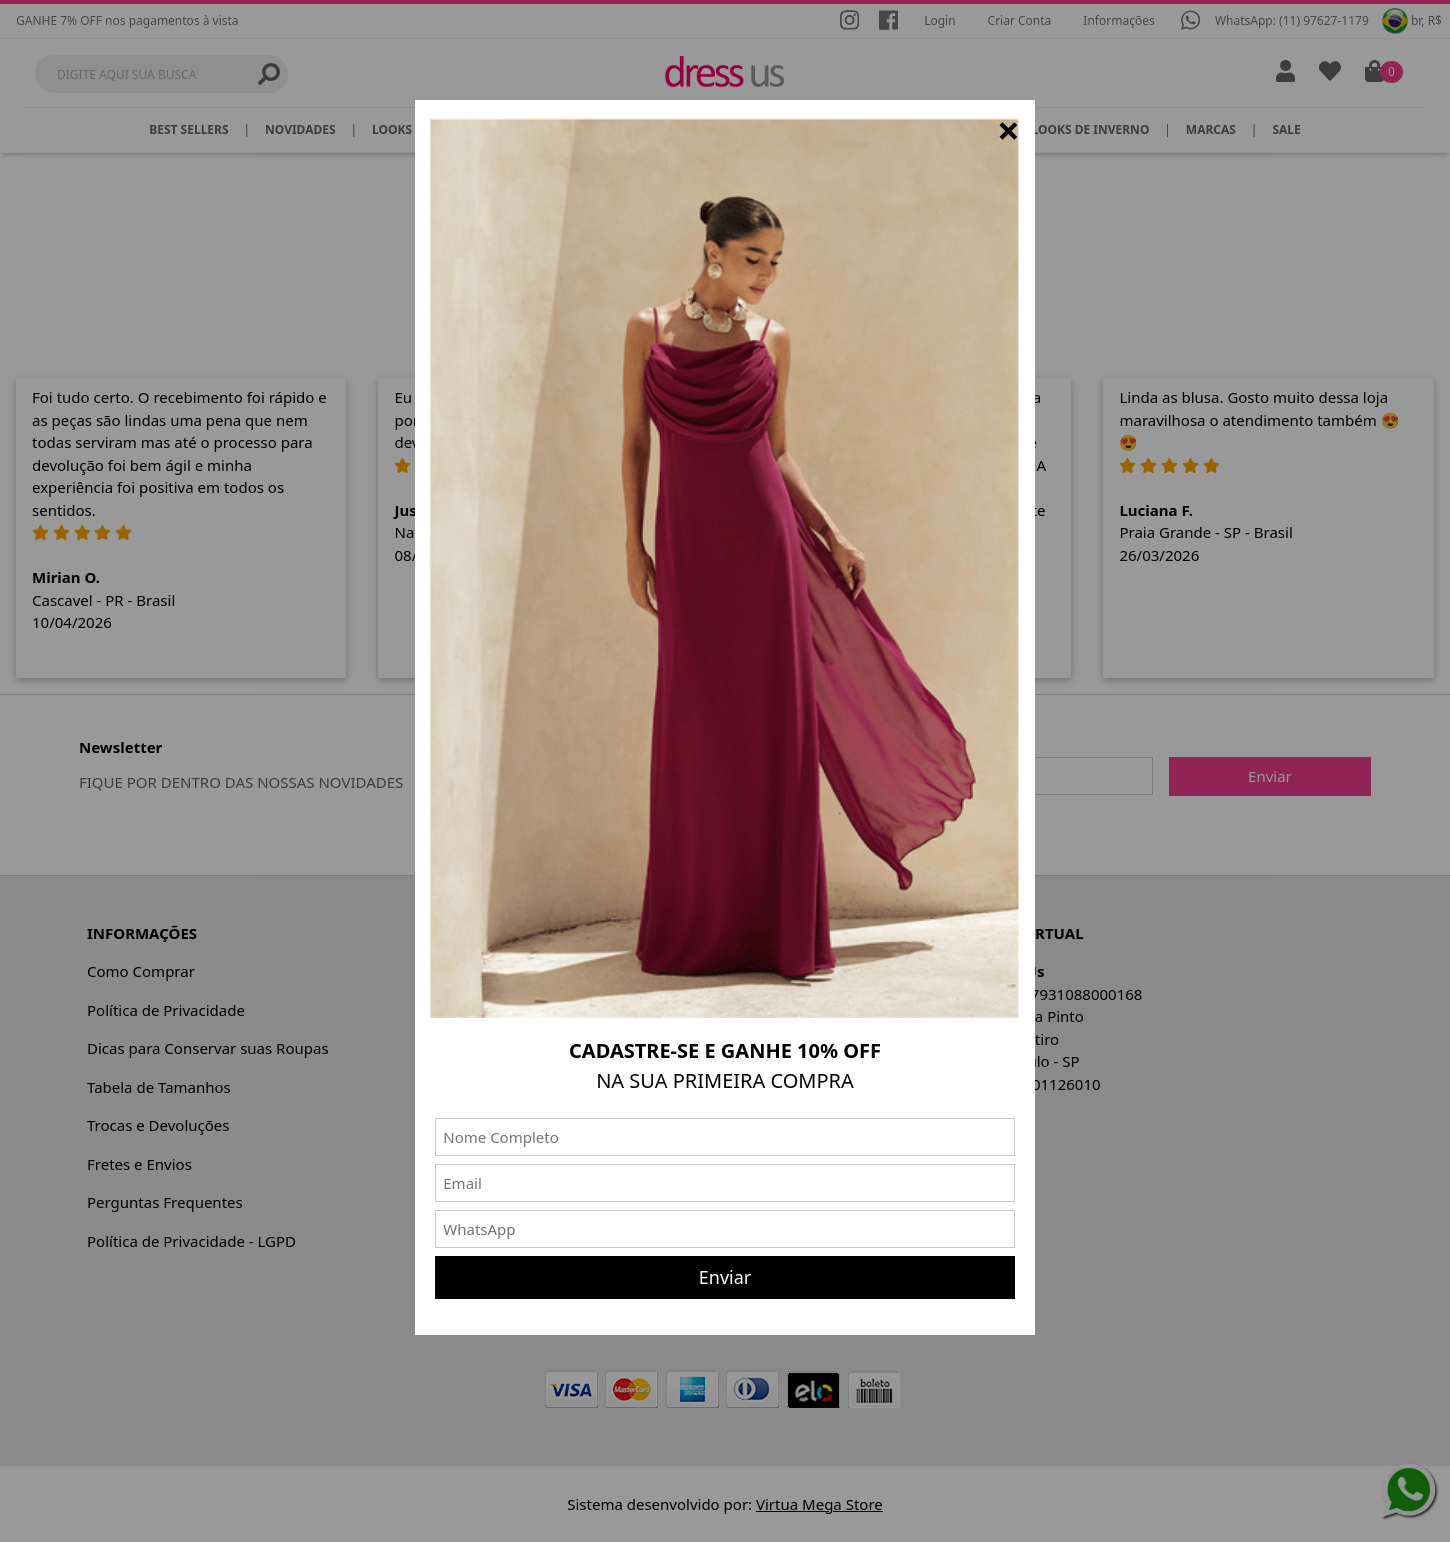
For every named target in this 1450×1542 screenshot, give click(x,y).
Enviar (725, 1277)
